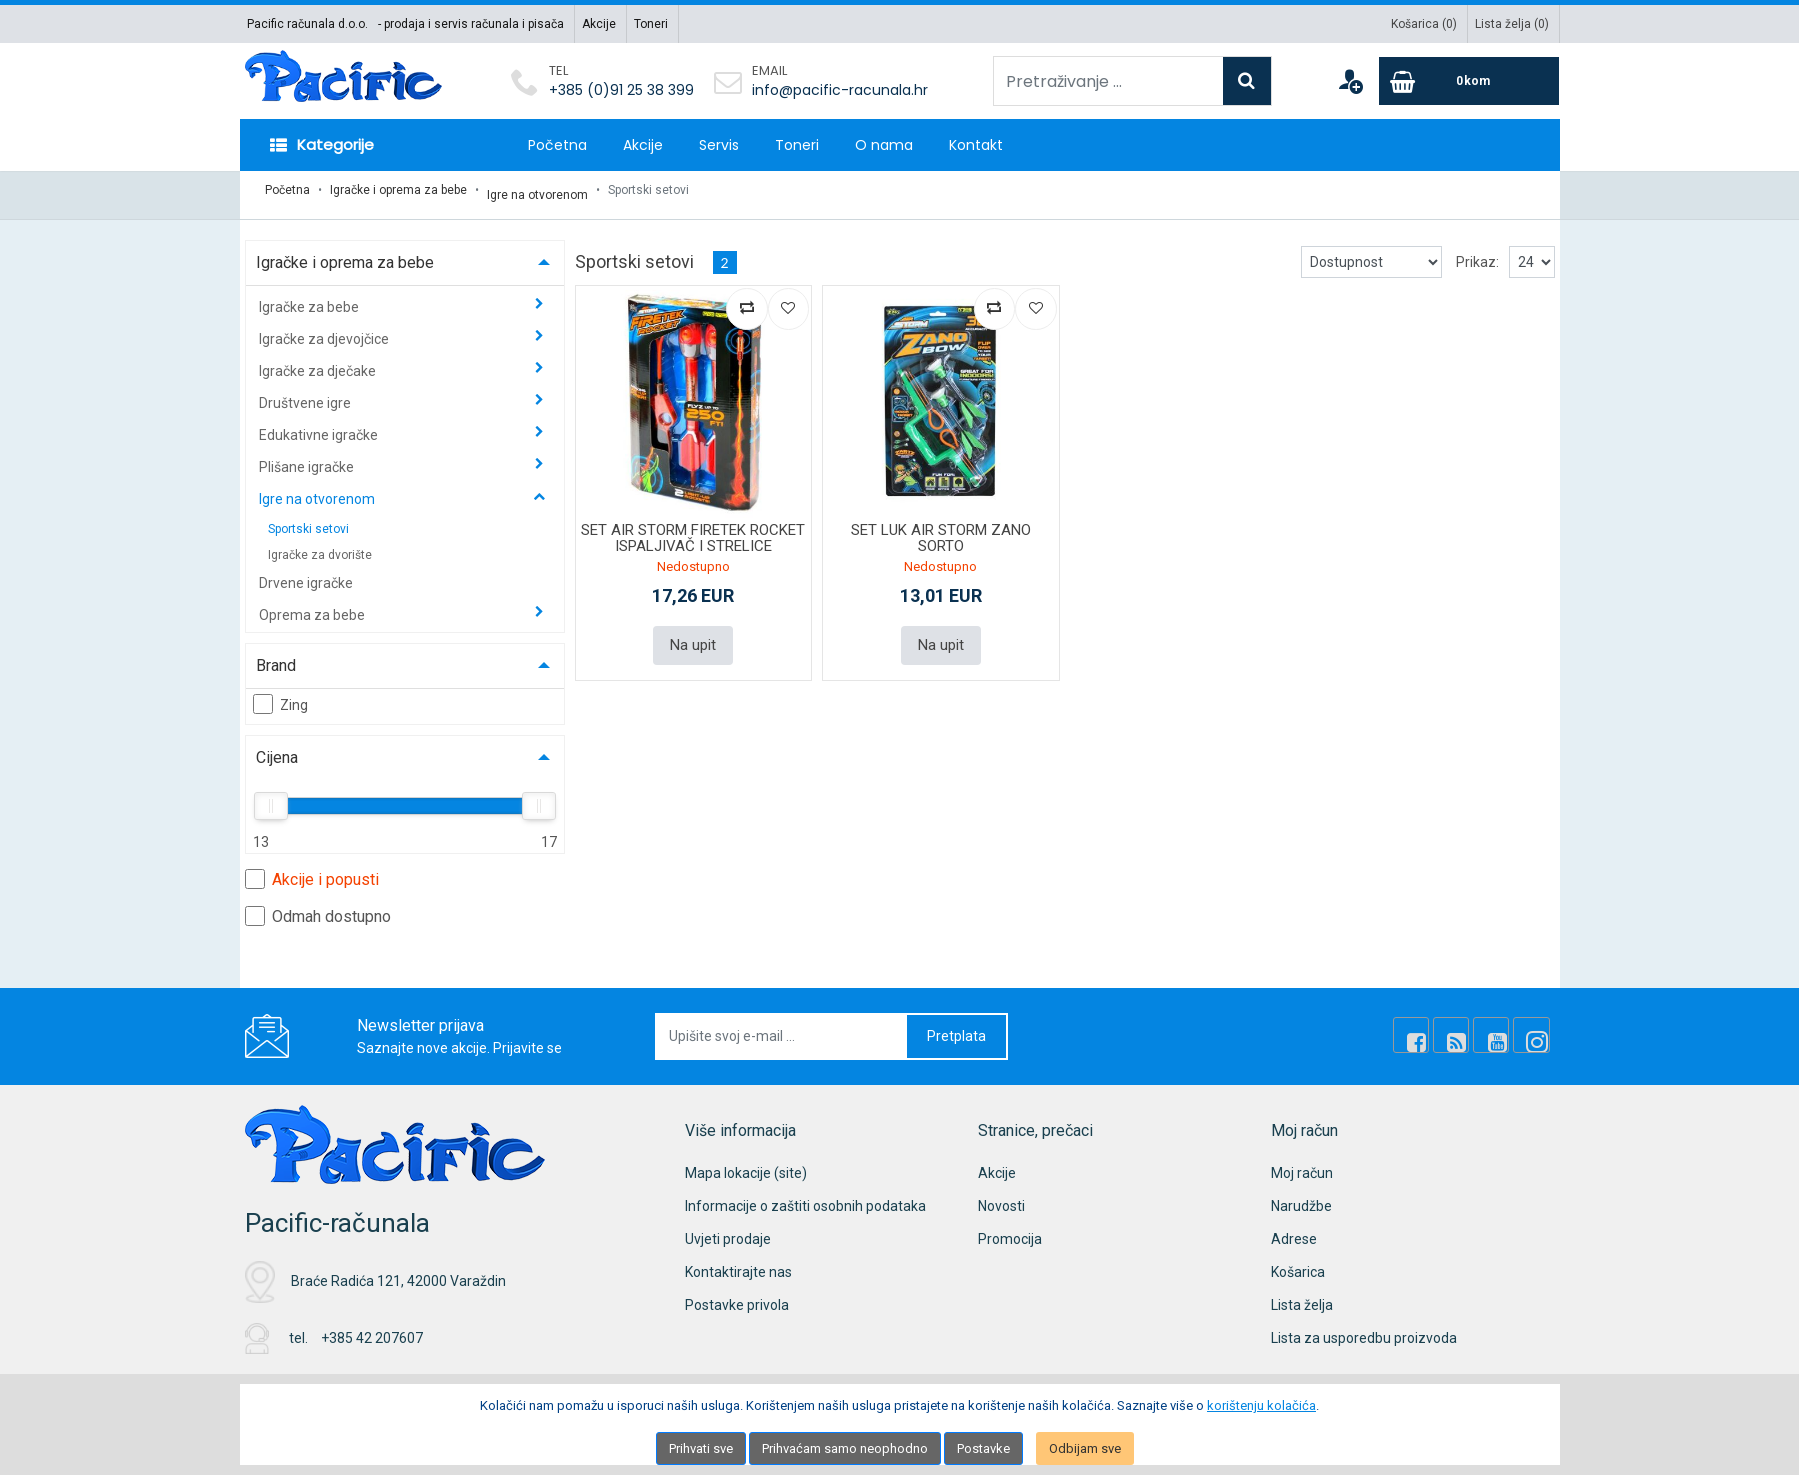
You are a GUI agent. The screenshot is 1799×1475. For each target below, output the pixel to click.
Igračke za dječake (319, 361)
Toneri (651, 24)
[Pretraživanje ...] (1108, 81)
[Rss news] (1467, 1026)
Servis (719, 145)
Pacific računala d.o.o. (307, 24)
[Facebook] (1433, 1026)
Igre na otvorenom (537, 190)
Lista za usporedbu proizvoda (1364, 1328)
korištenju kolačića (1261, 1405)
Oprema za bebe (313, 605)
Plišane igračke (308, 457)
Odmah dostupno (318, 906)
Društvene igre (306, 393)
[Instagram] (1535, 1026)
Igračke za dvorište (320, 545)
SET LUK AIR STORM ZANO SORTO (941, 528)
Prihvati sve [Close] (701, 1448)
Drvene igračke (306, 573)
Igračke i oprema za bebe (398, 190)
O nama (884, 145)
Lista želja (1302, 1295)
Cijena (277, 747)
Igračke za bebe (310, 297)
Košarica (1298, 1262)
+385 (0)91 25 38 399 (621, 90)
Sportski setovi (308, 519)
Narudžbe (1301, 1196)
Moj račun (1302, 1163)
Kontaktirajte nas (738, 1262)
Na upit (693, 634)
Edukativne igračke (320, 425)
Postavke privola (737, 1295)
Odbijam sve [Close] (1085, 1448)
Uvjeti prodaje (728, 1229)
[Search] (1247, 81)
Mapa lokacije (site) (746, 1163)
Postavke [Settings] (983, 1448)
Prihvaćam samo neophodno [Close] (845, 1448)
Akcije (599, 24)
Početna (557, 145)
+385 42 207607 (372, 1329)
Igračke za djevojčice (325, 329)
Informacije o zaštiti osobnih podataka (805, 1196)
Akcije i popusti (312, 869)
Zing (280, 694)
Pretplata (956, 1026)
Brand (276, 655)
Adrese (1294, 1229)
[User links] (1350, 81)
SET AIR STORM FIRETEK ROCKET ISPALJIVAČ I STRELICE (693, 528)
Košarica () (1424, 24)
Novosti (1001, 1196)
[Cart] (1469, 81)
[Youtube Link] (1501, 1026)
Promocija (1010, 1229)
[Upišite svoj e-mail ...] (782, 1026)
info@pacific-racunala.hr (840, 90)
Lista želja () (1512, 24)
